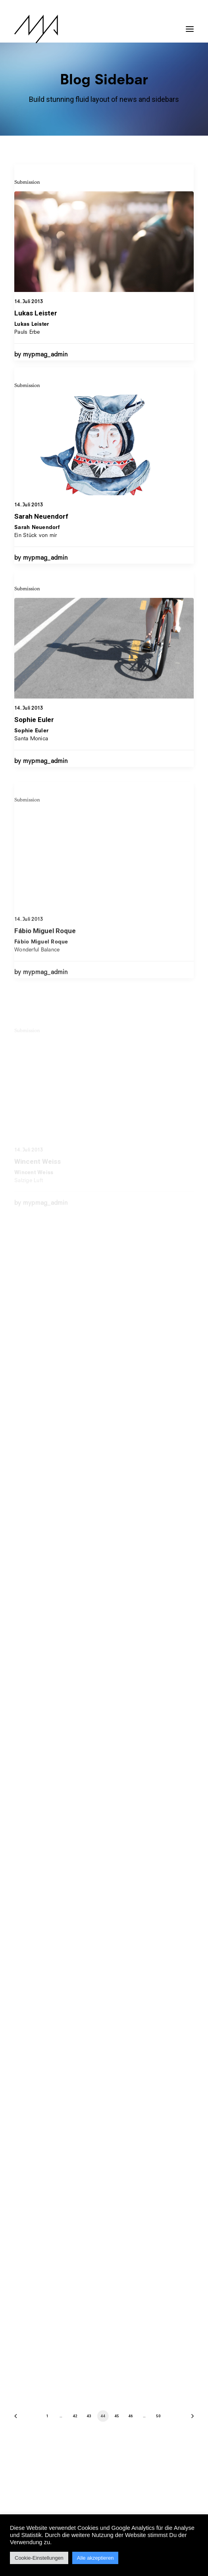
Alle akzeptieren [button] (95, 2558)
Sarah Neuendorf (41, 545)
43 (88, 2416)
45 (116, 2416)
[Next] (190, 2418)
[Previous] (18, 2418)
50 (158, 2416)
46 (130, 2416)
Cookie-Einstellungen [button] (39, 2558)
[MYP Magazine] (36, 29)
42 (74, 2416)
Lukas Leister (35, 313)
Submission (27, 182)
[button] (189, 25)
